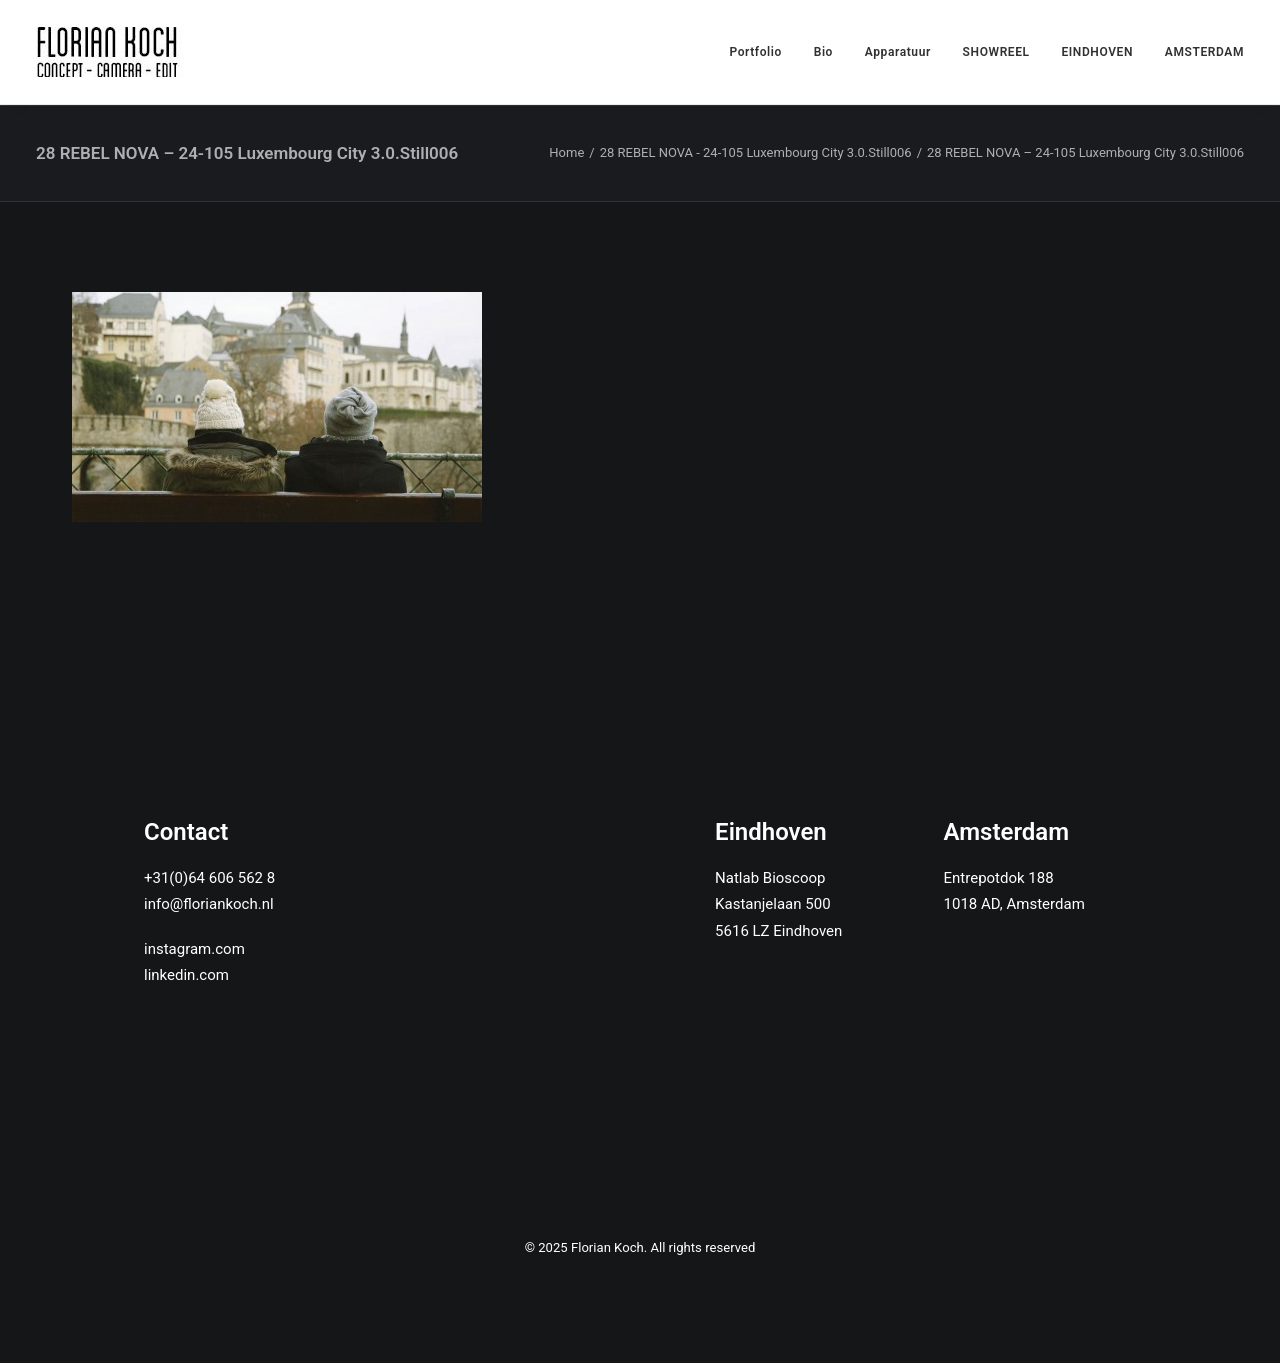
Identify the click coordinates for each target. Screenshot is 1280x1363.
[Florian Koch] (110, 52)
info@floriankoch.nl (209, 904)
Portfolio (755, 52)
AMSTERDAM (1204, 52)
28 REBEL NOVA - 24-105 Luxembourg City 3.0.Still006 (756, 152)
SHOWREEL (996, 52)
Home (566, 152)
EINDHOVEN (1097, 52)
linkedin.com (186, 975)
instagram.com (194, 949)
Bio (823, 52)
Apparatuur (898, 52)
